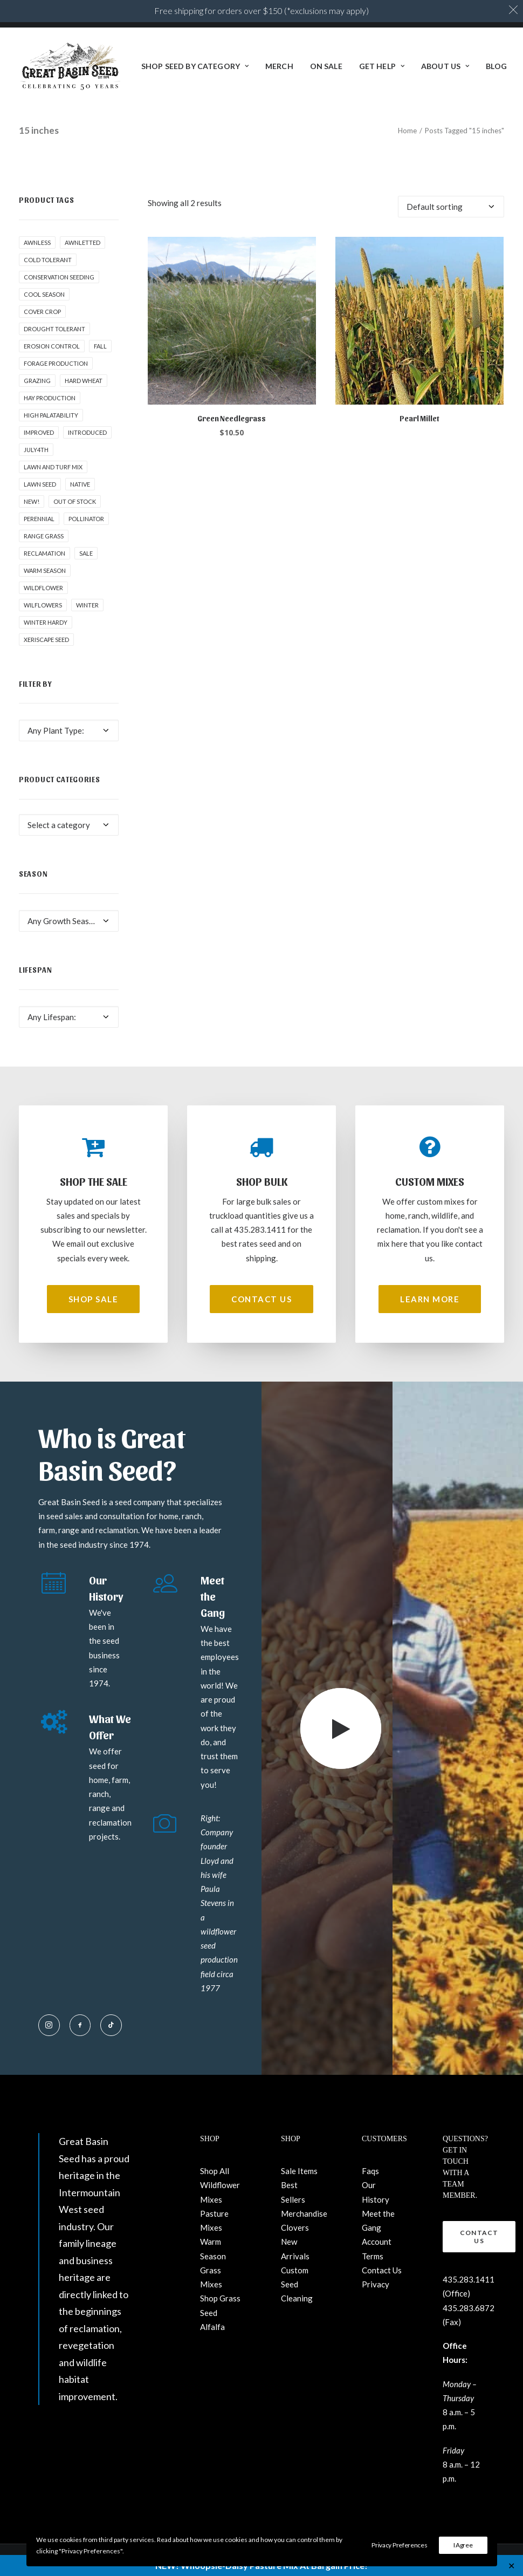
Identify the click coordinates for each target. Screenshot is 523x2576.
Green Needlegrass (231, 418)
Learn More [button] (429, 1299)
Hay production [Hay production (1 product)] (49, 397)
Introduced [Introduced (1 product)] (87, 432)
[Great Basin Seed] (70, 66)
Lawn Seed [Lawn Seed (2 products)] (40, 484)
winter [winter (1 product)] (87, 605)
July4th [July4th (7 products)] (36, 449)
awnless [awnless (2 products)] (37, 242)
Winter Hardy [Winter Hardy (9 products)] (45, 622)
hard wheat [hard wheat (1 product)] (83, 380)
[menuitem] (195, 66)
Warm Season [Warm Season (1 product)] (45, 570)
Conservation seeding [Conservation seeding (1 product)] (59, 277)
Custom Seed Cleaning (297, 2284)
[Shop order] (451, 206)
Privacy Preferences (399, 2545)
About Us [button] (445, 66)
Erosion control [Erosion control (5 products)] (52, 346)
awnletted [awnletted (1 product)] (82, 242)
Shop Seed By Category (195, 66)
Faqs (370, 2171)
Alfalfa (212, 2327)
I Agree (463, 2545)
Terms (372, 2256)
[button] (232, 321)
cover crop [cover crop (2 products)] (42, 311)
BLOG (496, 66)
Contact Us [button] (261, 1299)
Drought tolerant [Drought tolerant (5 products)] (54, 328)
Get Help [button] (381, 66)
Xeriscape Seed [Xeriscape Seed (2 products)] (46, 639)
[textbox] (68, 730)
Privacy (375, 2284)
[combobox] (69, 730)
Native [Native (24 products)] (80, 484)
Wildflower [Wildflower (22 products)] (43, 587)
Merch (279, 66)
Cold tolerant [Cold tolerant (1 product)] (48, 259)
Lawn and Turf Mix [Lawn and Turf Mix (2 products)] (53, 466)
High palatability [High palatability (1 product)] (51, 415)
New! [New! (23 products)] (31, 501)
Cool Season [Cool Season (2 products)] (44, 294)
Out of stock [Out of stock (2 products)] (74, 501)
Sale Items (299, 2171)
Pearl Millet (419, 418)
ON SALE (326, 66)
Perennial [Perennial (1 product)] (39, 518)
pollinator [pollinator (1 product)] (86, 518)
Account (376, 2241)
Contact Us (382, 2270)
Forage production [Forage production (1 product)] (56, 363)
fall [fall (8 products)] (100, 346)
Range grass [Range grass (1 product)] (44, 535)
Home (407, 130)
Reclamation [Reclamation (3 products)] (44, 553)
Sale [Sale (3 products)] (86, 553)
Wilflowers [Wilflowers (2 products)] (43, 605)
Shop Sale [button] (93, 1299)
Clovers (295, 2227)
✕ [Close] (511, 2565)
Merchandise (304, 2213)
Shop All (214, 2171)
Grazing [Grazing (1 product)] (37, 380)
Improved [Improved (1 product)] (39, 432)
